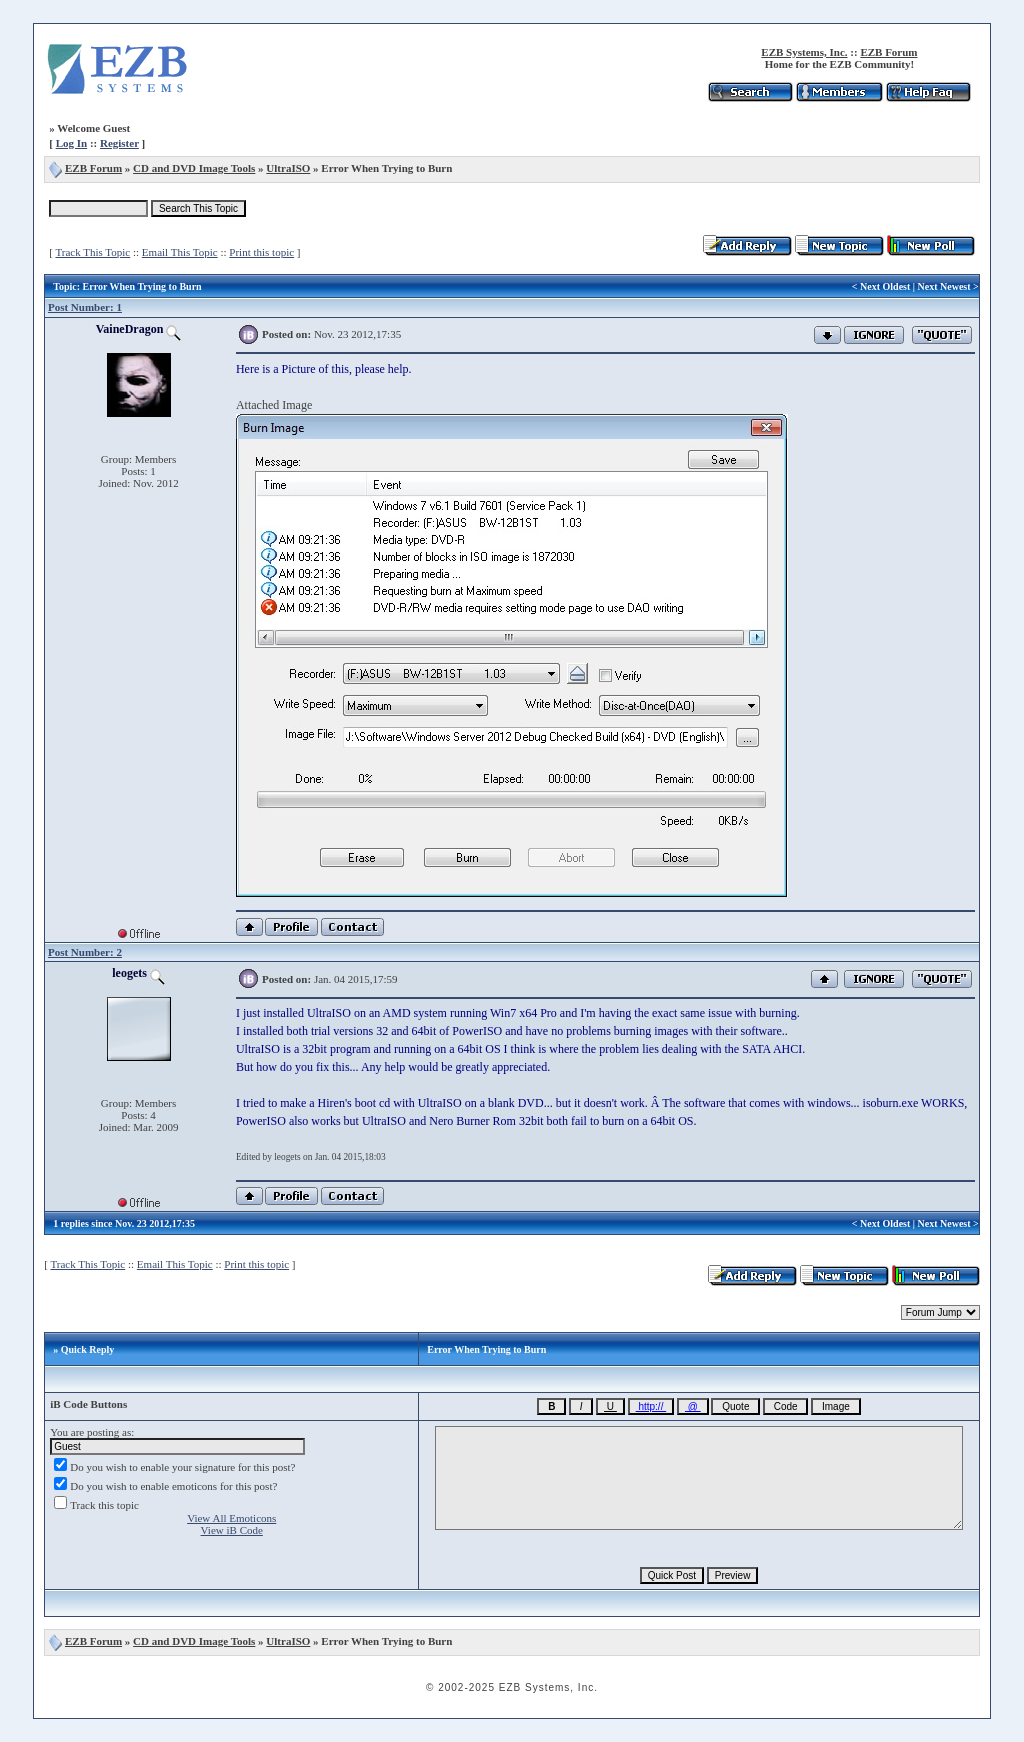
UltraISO (288, 168)
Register (119, 143)
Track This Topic (92, 252)
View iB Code (232, 1530)
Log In (72, 143)
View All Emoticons (231, 1518)
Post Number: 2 (85, 952)
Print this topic (261, 252)
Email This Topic (180, 252)
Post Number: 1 (85, 307)
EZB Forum (888, 52)
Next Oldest (885, 286)
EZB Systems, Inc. (804, 52)
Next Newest (944, 286)
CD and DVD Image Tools (194, 168)
